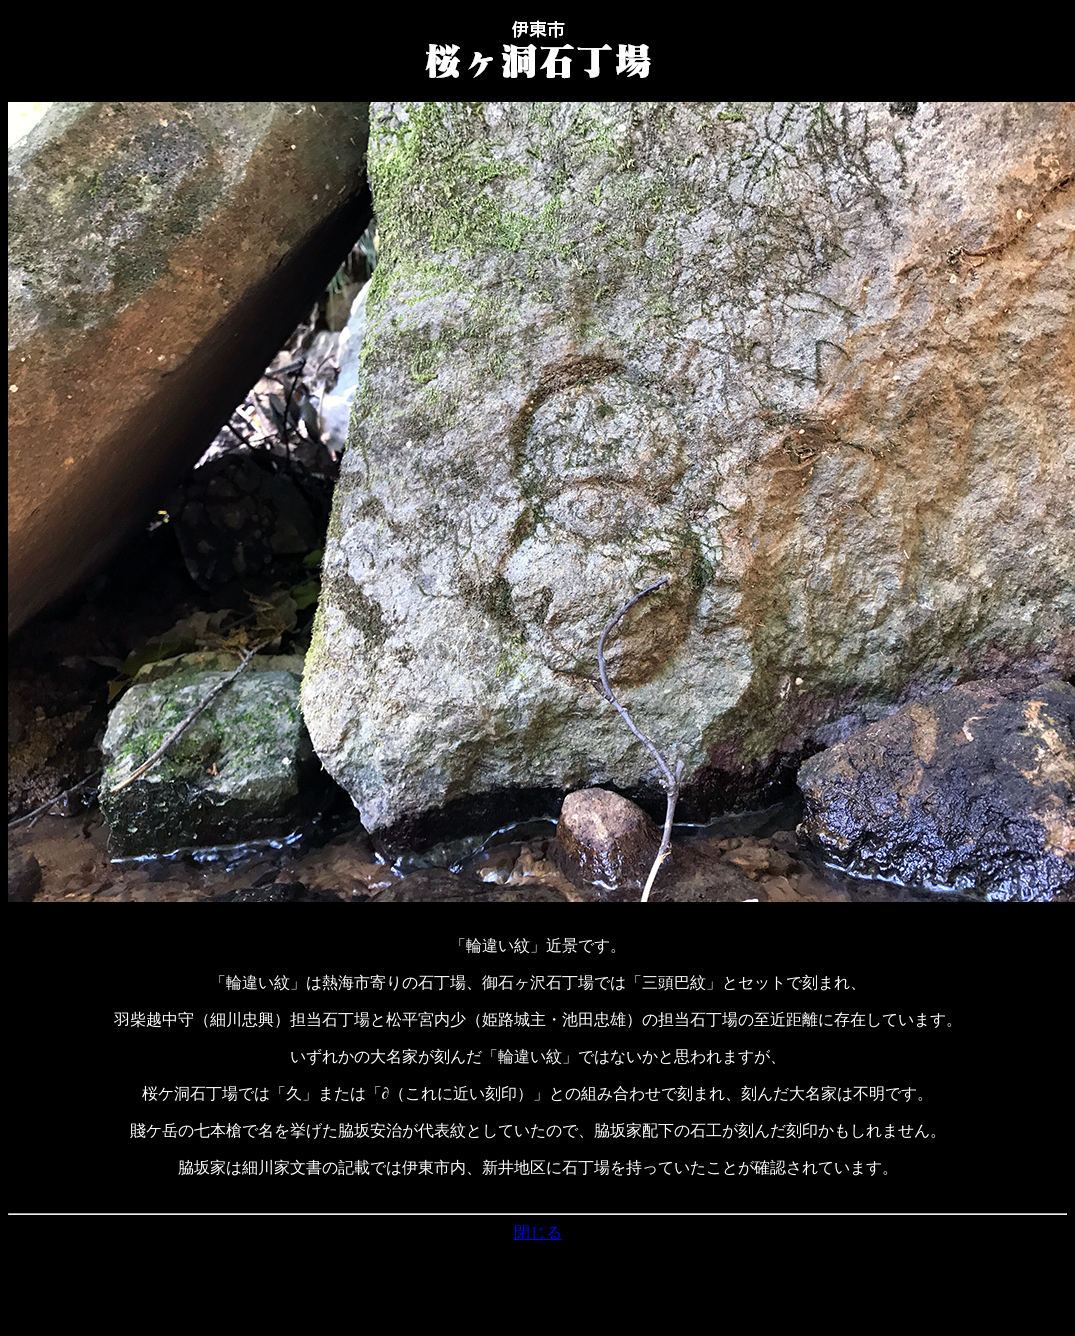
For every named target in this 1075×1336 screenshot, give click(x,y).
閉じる (538, 1232)
